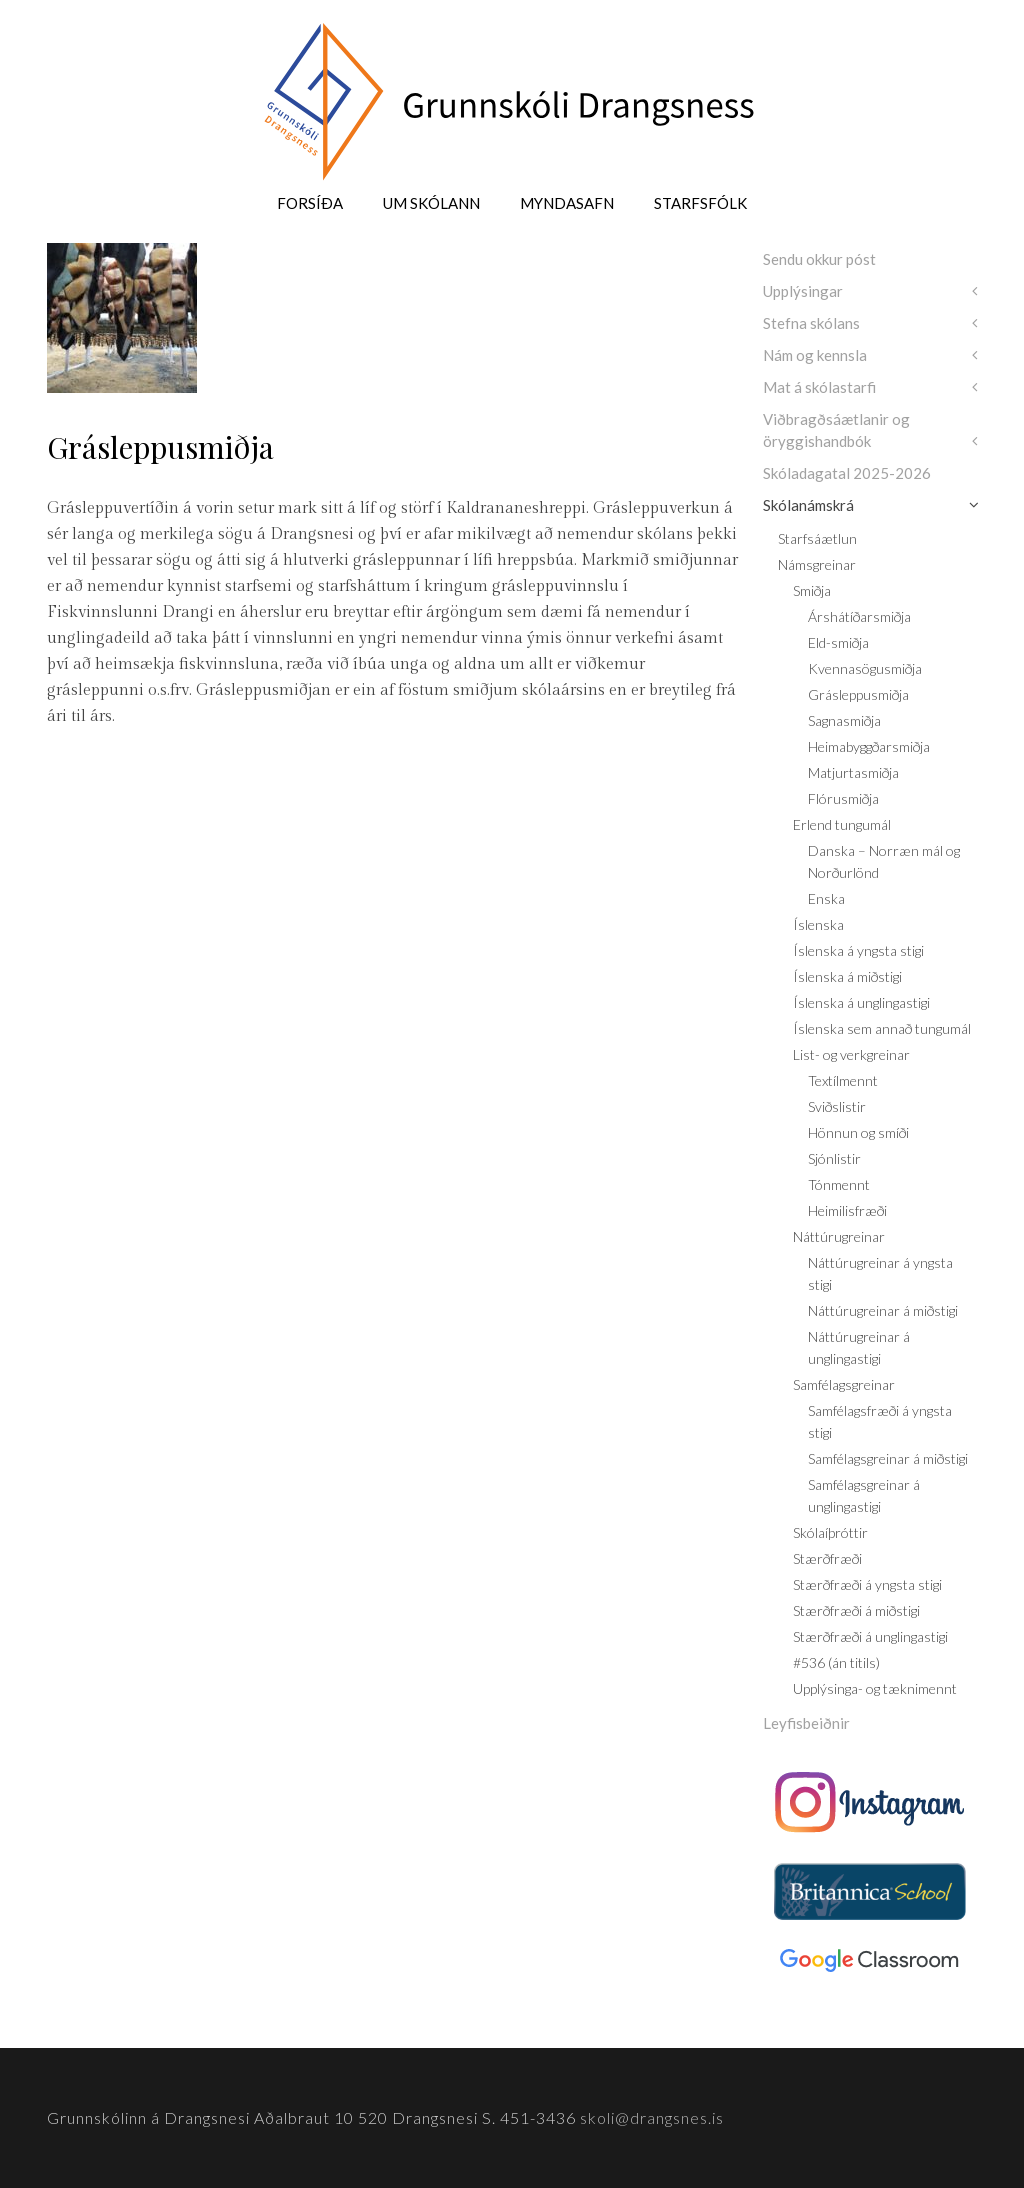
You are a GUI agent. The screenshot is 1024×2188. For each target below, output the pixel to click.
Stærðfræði (827, 1558)
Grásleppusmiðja (858, 694)
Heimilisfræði (847, 1210)
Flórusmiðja (843, 798)
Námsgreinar (817, 564)
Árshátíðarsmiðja (859, 616)
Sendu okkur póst (819, 259)
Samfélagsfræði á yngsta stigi (880, 1421)
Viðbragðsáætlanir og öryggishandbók (836, 430)
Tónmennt (839, 1184)
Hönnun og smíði (858, 1132)
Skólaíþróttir (830, 1532)
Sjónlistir (834, 1158)
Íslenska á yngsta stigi (858, 950)
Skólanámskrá (808, 505)
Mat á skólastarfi (819, 387)
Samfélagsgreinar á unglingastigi (864, 1495)
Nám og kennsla (815, 355)
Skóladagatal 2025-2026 (847, 473)
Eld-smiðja (838, 642)
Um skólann (431, 203)
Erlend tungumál (842, 824)
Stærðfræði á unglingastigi (870, 1636)
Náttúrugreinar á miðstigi (883, 1310)
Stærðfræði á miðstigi (856, 1610)
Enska (826, 898)
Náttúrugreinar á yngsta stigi (880, 1273)
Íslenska (818, 924)
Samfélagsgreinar (844, 1384)
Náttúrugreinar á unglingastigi (859, 1347)
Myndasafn (567, 203)
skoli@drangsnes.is (652, 2117)
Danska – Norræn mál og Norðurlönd (884, 861)
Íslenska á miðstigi (847, 976)
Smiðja (812, 590)
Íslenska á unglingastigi (861, 1002)
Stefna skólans (811, 323)
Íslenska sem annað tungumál (882, 1028)
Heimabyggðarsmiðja (869, 746)
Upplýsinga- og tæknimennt (875, 1688)
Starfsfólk (700, 203)
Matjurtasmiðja (853, 772)
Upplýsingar (803, 291)
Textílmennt (843, 1080)
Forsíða (310, 203)
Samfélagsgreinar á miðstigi (888, 1458)
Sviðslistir (837, 1106)
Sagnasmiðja (844, 720)
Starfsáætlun (817, 538)
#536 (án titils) (836, 1662)
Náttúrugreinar (839, 1236)
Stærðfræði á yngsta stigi (867, 1584)
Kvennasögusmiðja (865, 668)
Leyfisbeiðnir (806, 1723)
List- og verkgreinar (851, 1054)
